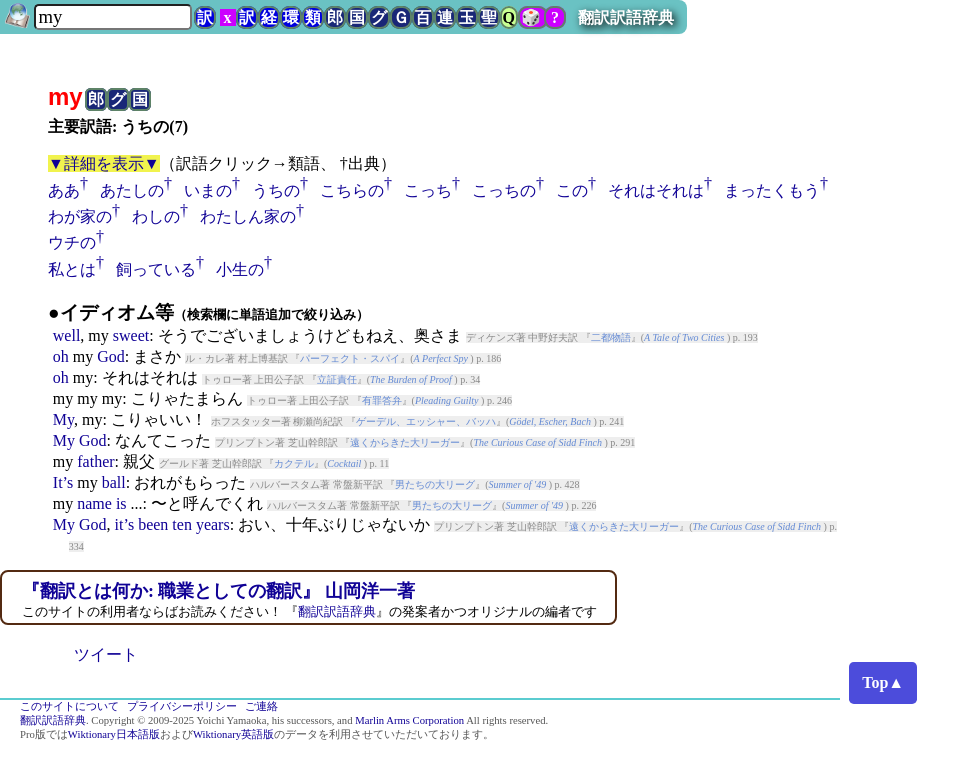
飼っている (156, 269)
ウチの (72, 242)
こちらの (352, 190)
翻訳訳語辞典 (626, 17)
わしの (156, 216)
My (63, 419)
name (94, 503)
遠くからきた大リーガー (405, 442)
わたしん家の (248, 216)
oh (61, 356)
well (67, 335)
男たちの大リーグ (435, 484)
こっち (428, 190)
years (213, 524)
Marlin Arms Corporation (409, 720)
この (572, 190)
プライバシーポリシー (182, 706)
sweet (131, 335)
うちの (276, 190)
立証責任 (337, 379)
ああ (64, 190)
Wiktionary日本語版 (114, 734)
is (121, 503)
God (111, 356)
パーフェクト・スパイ (350, 358)
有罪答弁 (382, 400)
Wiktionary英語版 (233, 734)
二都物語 (611, 337)
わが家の (80, 216)
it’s (125, 524)
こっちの (504, 190)
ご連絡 (261, 706)
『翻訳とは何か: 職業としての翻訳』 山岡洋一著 (218, 591)
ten (182, 524)
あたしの (132, 190)
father (95, 461)
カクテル (294, 463)
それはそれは (656, 190)
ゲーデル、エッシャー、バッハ (426, 421)
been (153, 524)
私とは (72, 269)
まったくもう (772, 190)
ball (114, 482)
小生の (240, 269)
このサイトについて (69, 706)
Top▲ (883, 682)
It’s (63, 482)
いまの (208, 190)
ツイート (106, 654)
